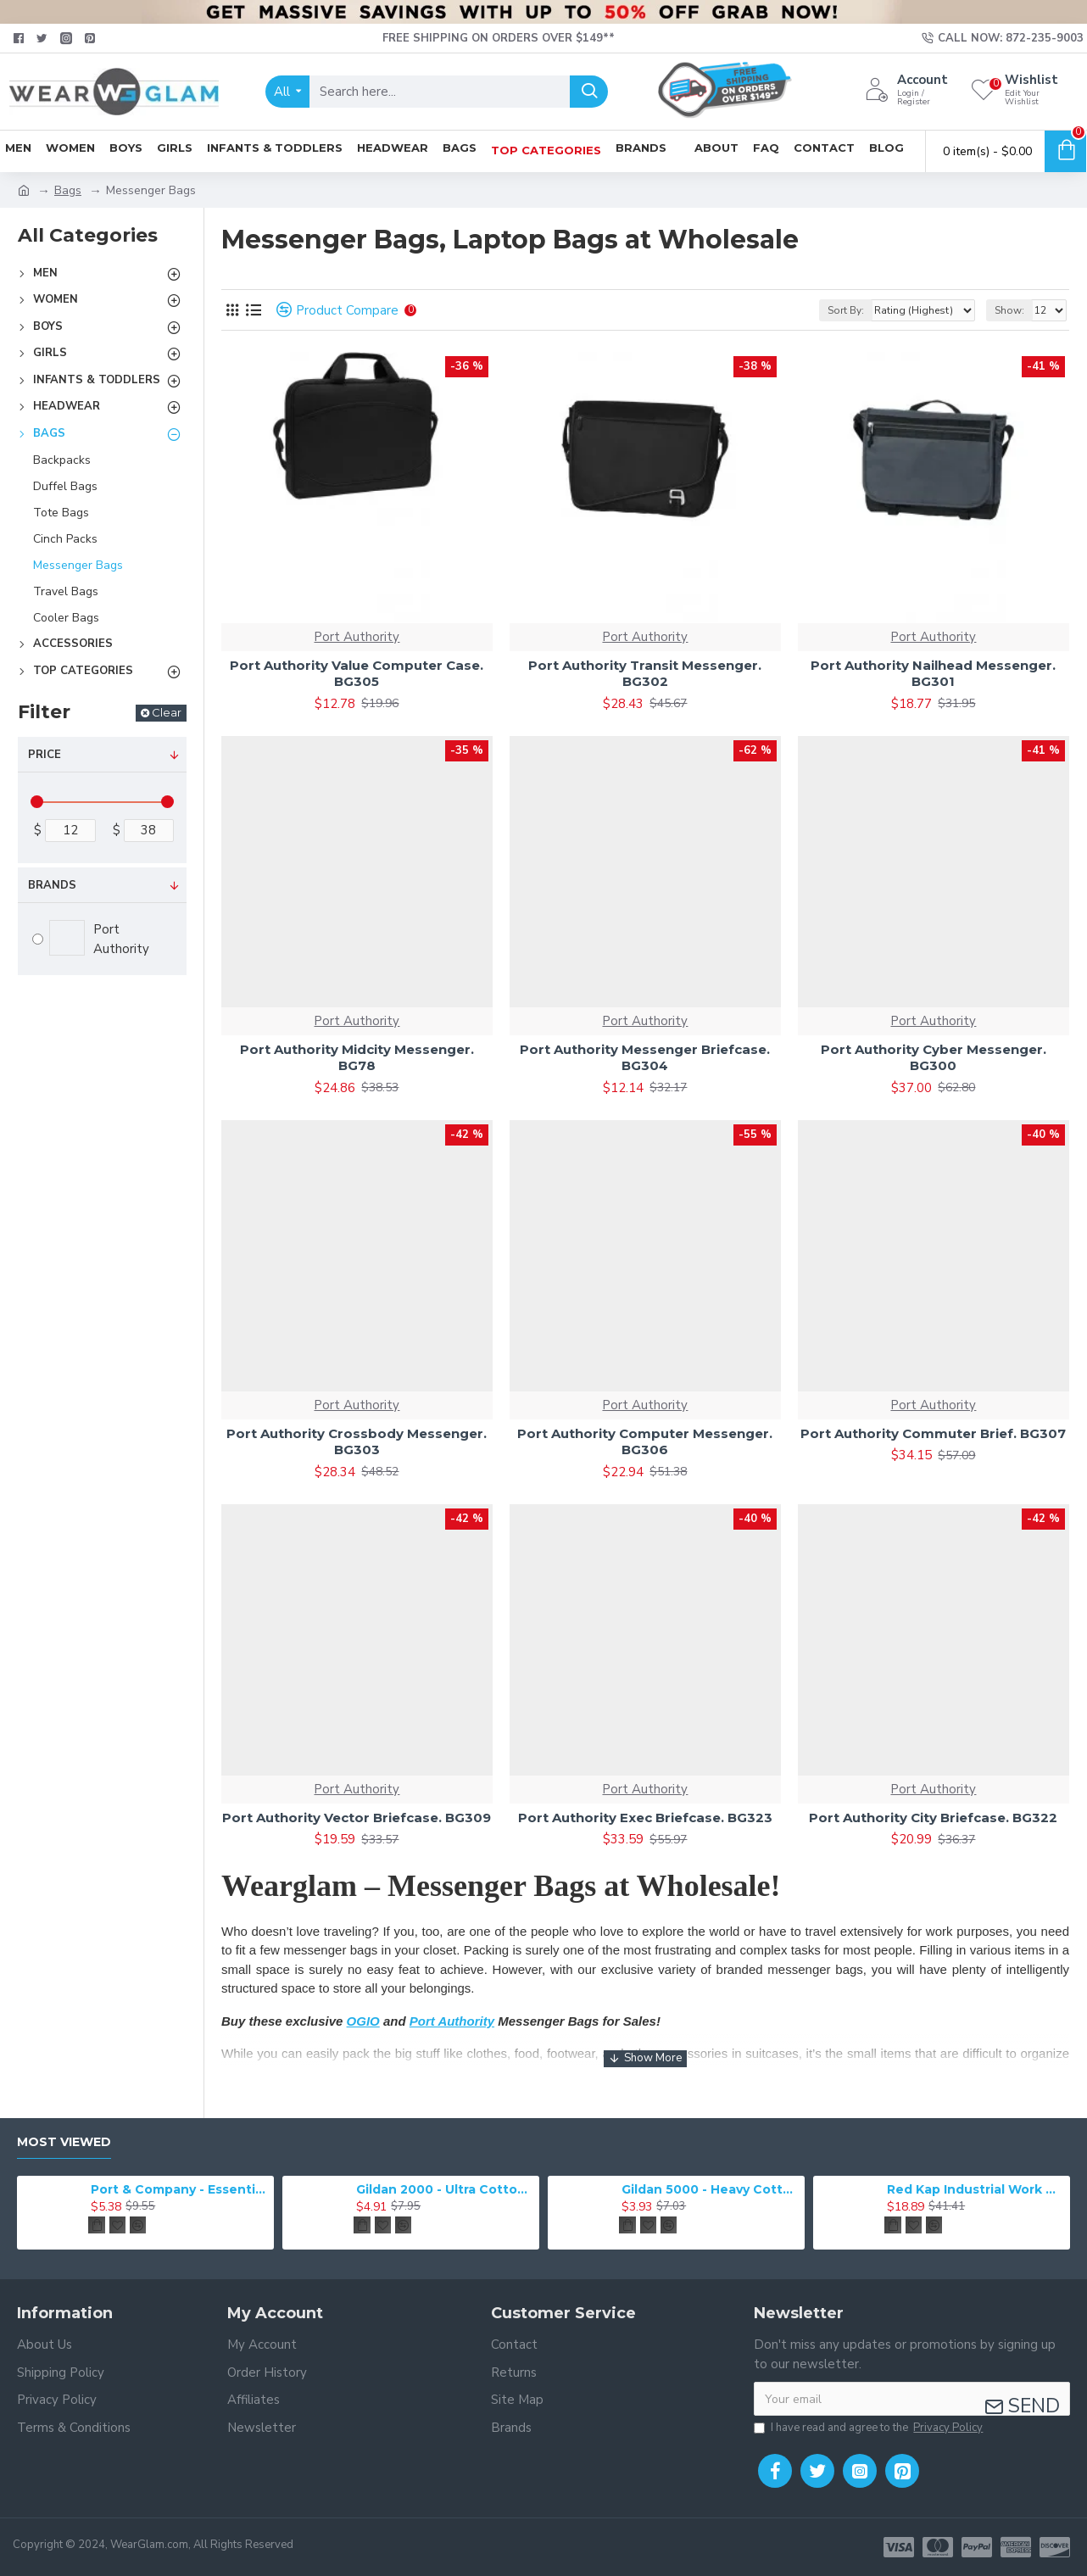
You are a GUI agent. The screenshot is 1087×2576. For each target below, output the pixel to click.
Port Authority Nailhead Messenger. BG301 (933, 673)
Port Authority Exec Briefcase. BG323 (645, 1817)
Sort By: (846, 310)
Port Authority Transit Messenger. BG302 (644, 673)
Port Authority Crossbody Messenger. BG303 (356, 1441)
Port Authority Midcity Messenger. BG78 (357, 1057)
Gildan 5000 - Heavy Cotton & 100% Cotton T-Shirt (710, 2189)
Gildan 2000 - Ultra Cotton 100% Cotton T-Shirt (444, 2189)
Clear (166, 712)
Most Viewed (64, 2142)
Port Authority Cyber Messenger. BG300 (933, 1057)
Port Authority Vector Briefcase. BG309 (356, 1817)
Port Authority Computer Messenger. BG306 (644, 1441)
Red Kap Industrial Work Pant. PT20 (975, 2189)
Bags (67, 190)
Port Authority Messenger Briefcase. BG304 (645, 1057)
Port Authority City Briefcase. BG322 (933, 1817)
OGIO (363, 2021)
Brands (52, 885)
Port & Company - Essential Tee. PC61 (179, 2189)
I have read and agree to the (869, 2428)
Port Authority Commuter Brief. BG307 (933, 1433)
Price (44, 754)
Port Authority (356, 636)
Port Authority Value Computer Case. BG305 (356, 673)
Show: (1009, 310)
